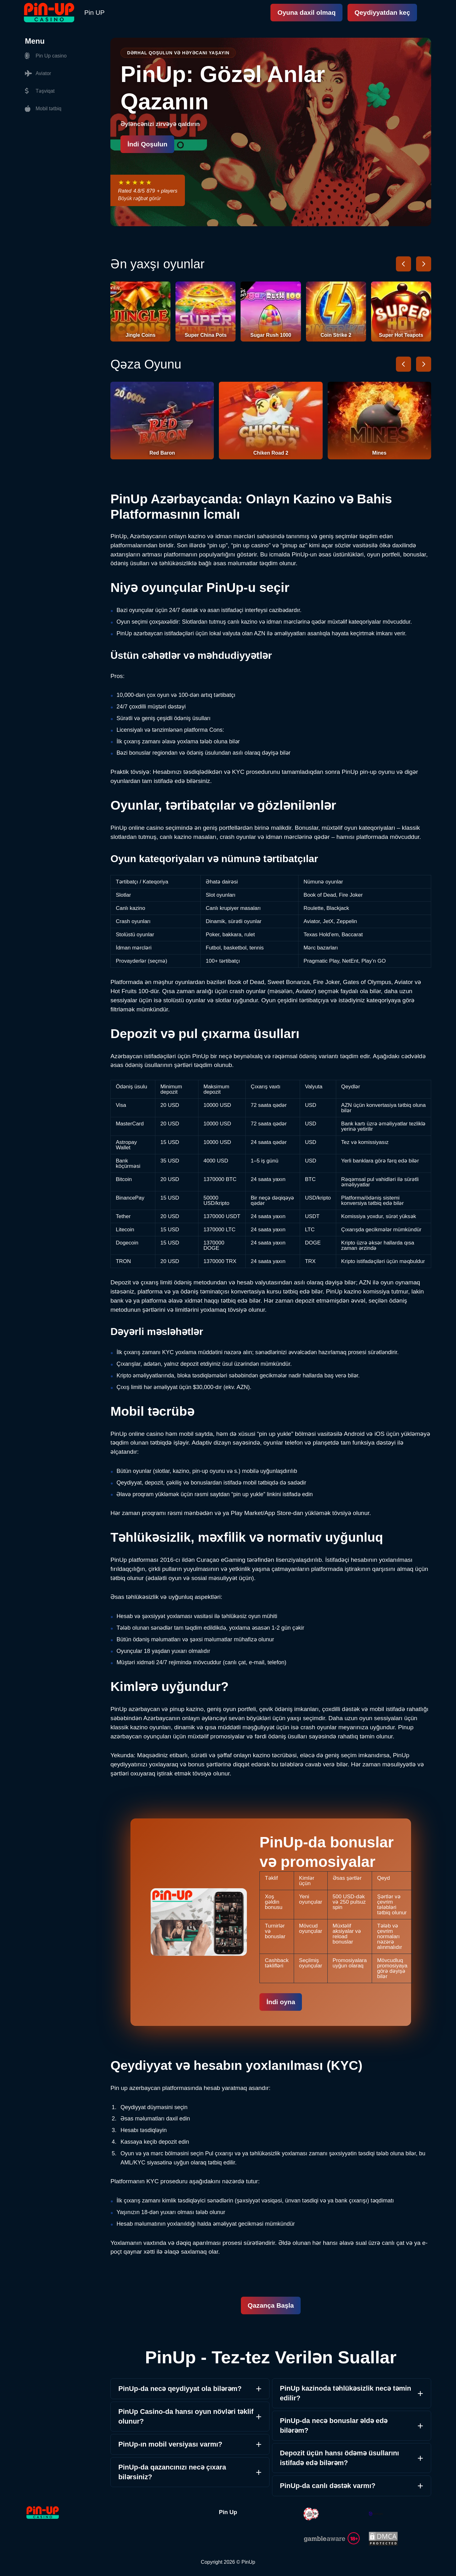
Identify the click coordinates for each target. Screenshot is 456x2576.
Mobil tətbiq (43, 109)
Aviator (38, 73)
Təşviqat (40, 91)
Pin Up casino (46, 56)
